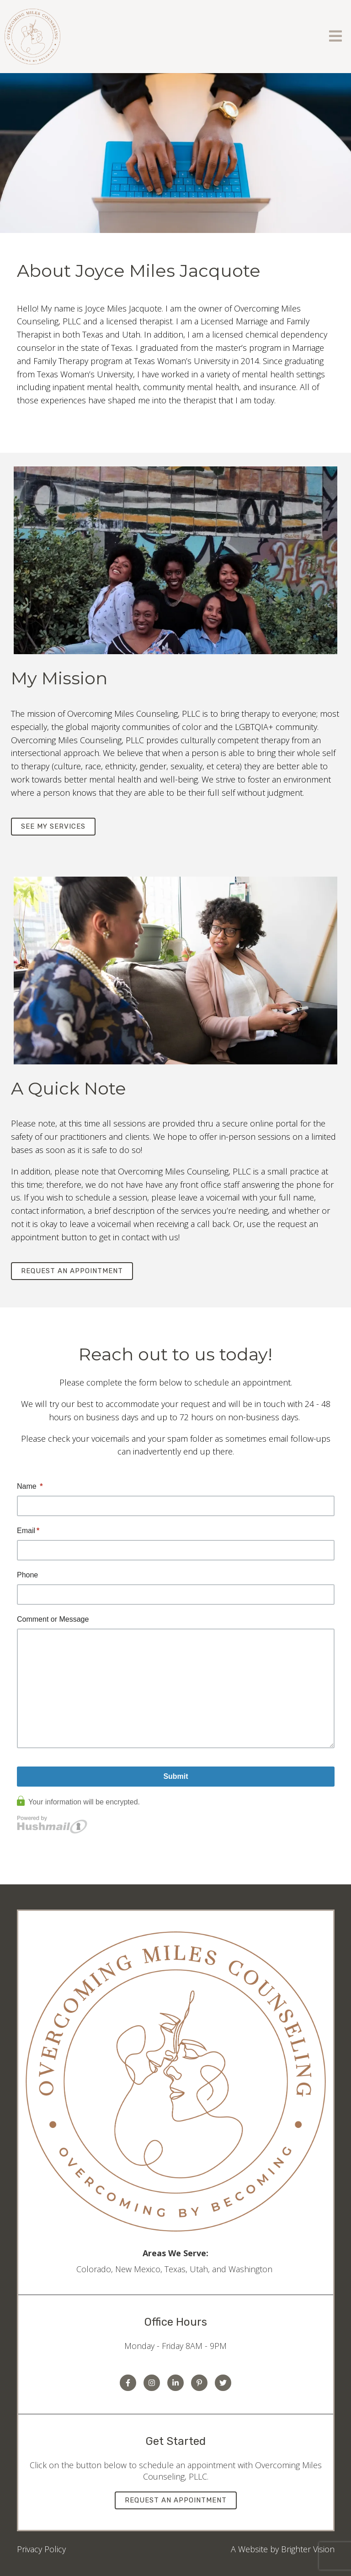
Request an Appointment (72, 1271)
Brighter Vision (308, 2549)
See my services (53, 826)
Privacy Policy (41, 2549)
